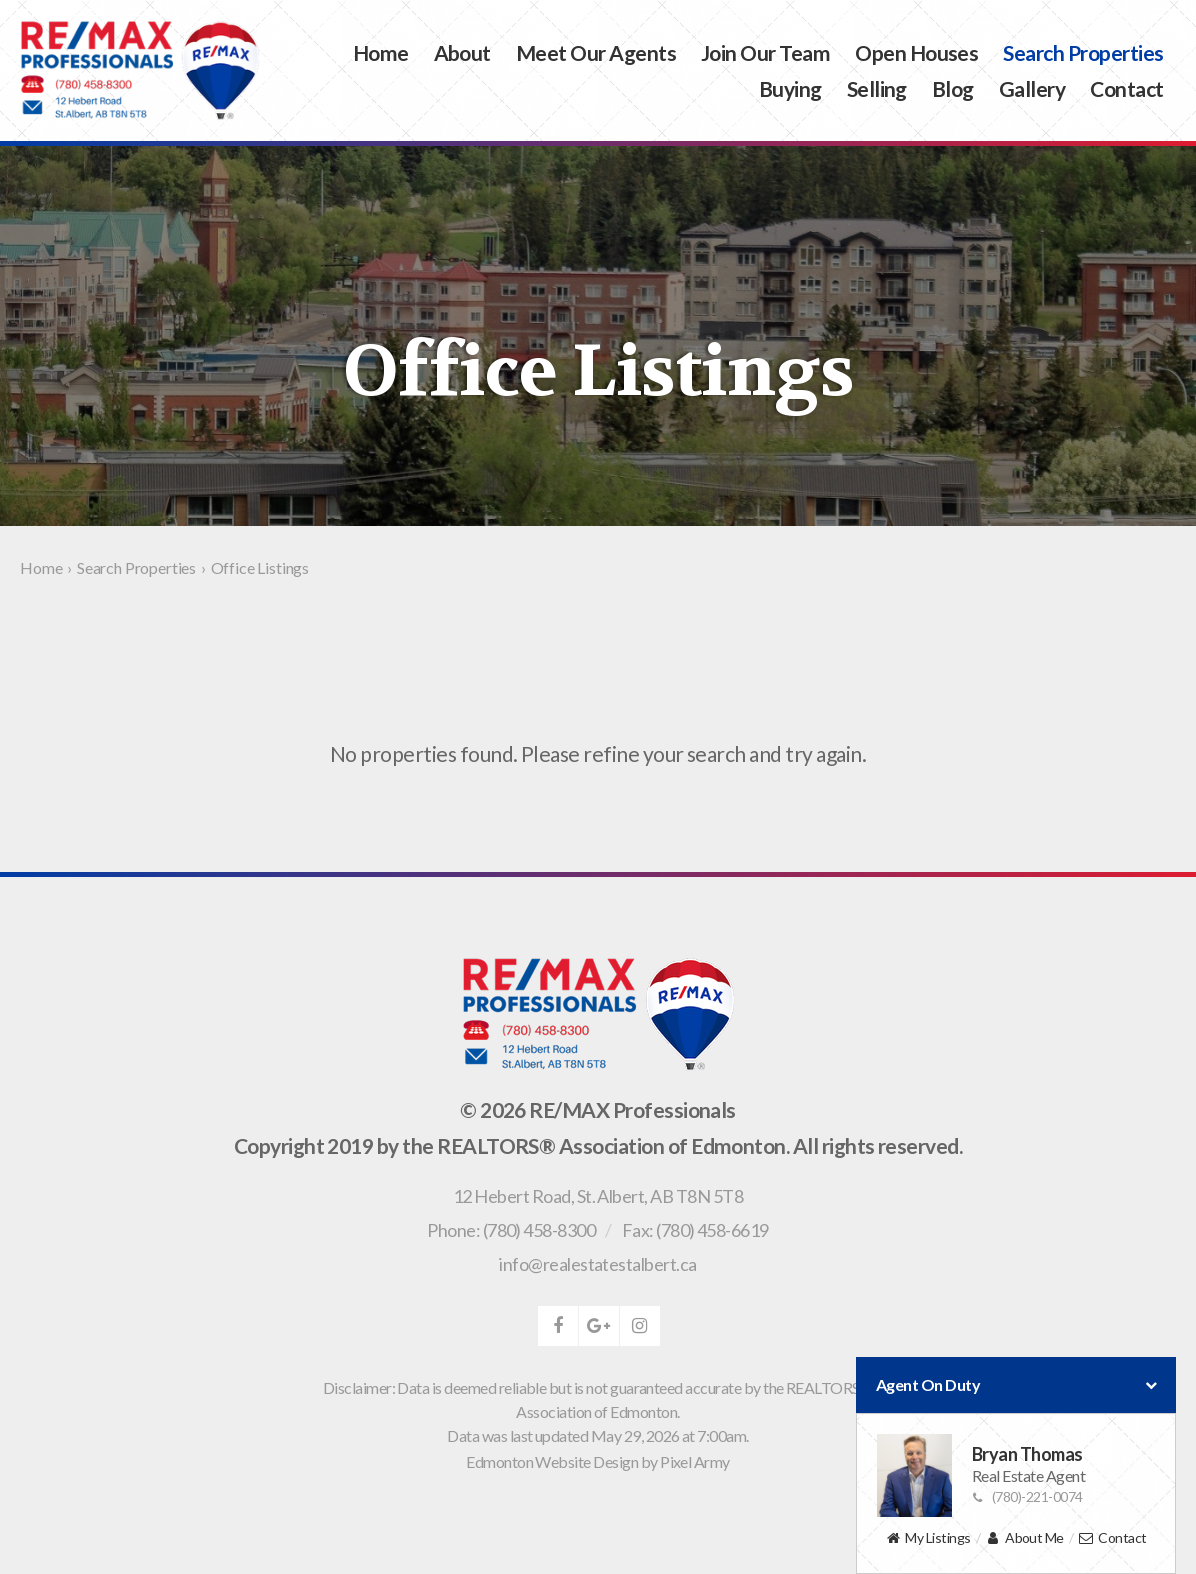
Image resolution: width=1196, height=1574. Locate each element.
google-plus (599, 1326)
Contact (1126, 88)
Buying (790, 88)
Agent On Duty (1016, 1385)
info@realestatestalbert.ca (597, 1264)
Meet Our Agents (596, 52)
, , (598, 1196)
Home (381, 52)
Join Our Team (765, 52)
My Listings (927, 1538)
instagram (640, 1326)
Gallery (1032, 88)
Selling (877, 88)
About (462, 52)
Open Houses (916, 52)
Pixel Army (695, 1461)
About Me (1024, 1538)
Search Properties (1083, 52)
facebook (558, 1326)
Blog (953, 88)
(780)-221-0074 (1027, 1496)
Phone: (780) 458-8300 (511, 1230)
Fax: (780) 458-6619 (695, 1230)
